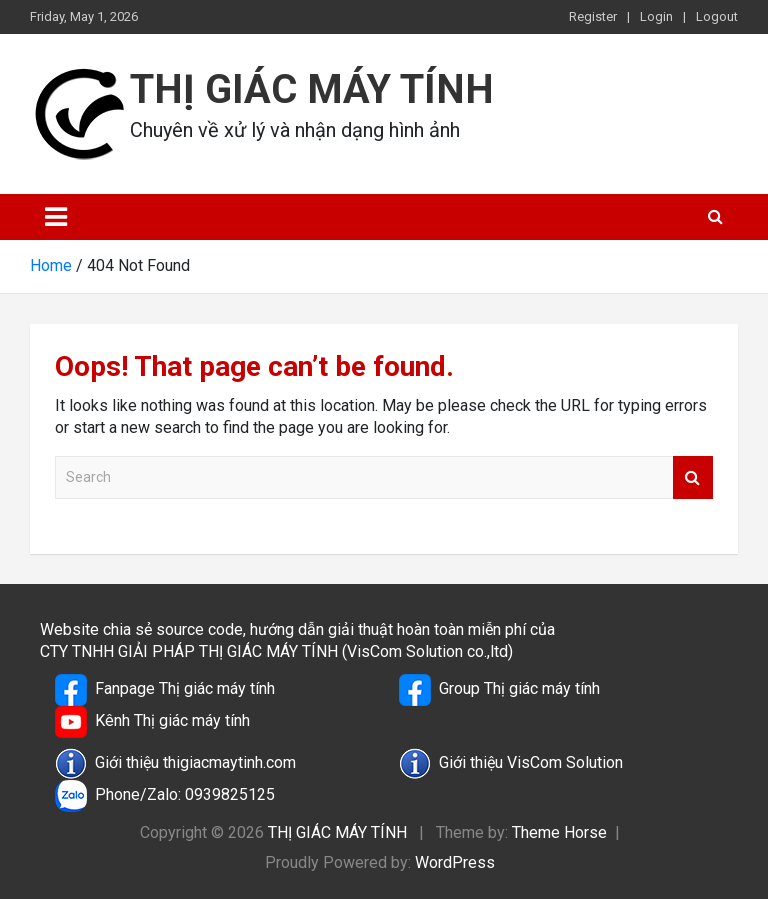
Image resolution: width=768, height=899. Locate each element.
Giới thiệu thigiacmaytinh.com (175, 764)
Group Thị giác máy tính (499, 690)
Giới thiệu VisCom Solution (511, 764)
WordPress (455, 862)
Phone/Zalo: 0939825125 (165, 796)
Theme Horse (559, 832)
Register (593, 16)
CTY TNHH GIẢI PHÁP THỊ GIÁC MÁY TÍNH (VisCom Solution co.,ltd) (276, 651)
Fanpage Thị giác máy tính (165, 690)
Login (656, 16)
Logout (717, 16)
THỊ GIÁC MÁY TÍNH (312, 89)
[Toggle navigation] (56, 217)
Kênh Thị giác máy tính (152, 722)
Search (693, 477)
